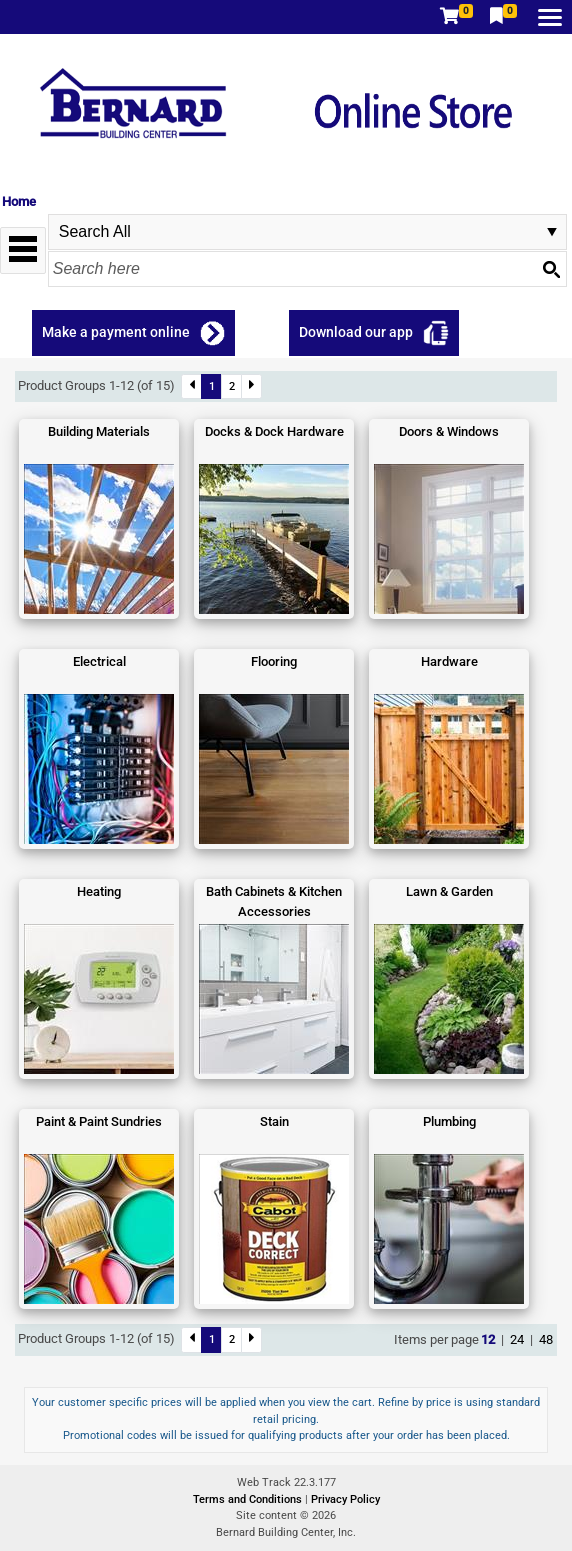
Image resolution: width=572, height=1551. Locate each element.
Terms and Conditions (249, 1499)
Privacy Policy (345, 1499)
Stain (274, 1121)
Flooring (274, 661)
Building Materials (99, 431)
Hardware (449, 661)
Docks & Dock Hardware (274, 431)
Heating (99, 891)
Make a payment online (116, 332)
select (552, 232)
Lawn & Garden (449, 891)
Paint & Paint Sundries (99, 1121)
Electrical (99, 661)
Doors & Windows (449, 431)
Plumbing (449, 1121)
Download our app (356, 332)
